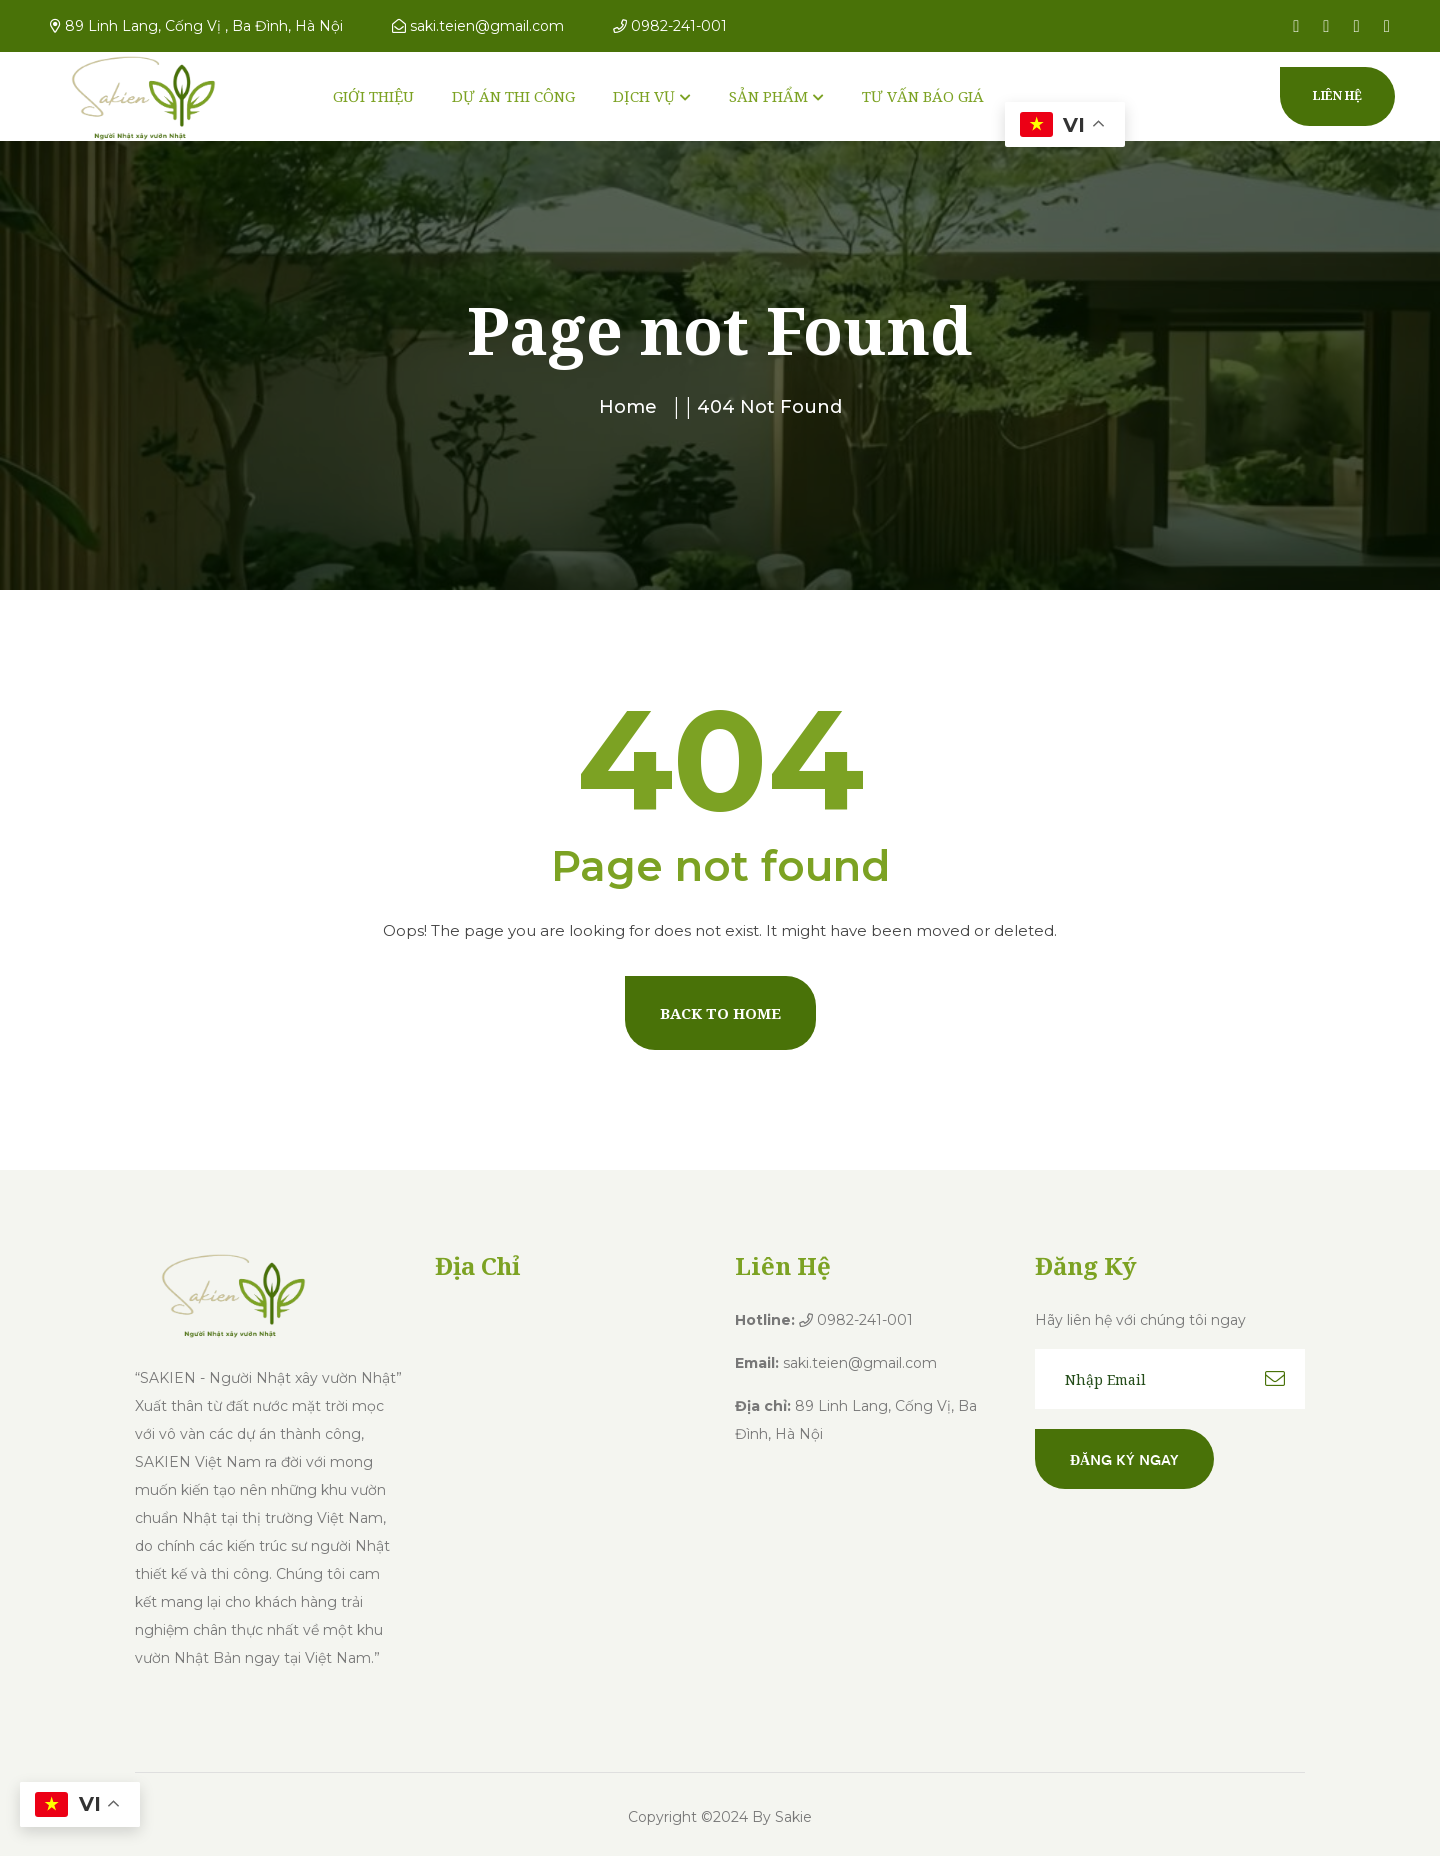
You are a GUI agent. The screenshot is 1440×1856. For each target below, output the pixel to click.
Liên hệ (1337, 95)
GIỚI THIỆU (373, 96)
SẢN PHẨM (768, 96)
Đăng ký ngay (1124, 1459)
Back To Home (720, 1013)
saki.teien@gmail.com (478, 26)
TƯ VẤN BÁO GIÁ (923, 96)
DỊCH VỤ (644, 96)
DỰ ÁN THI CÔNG (513, 96)
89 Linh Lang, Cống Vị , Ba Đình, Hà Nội (196, 26)
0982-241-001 (670, 26)
